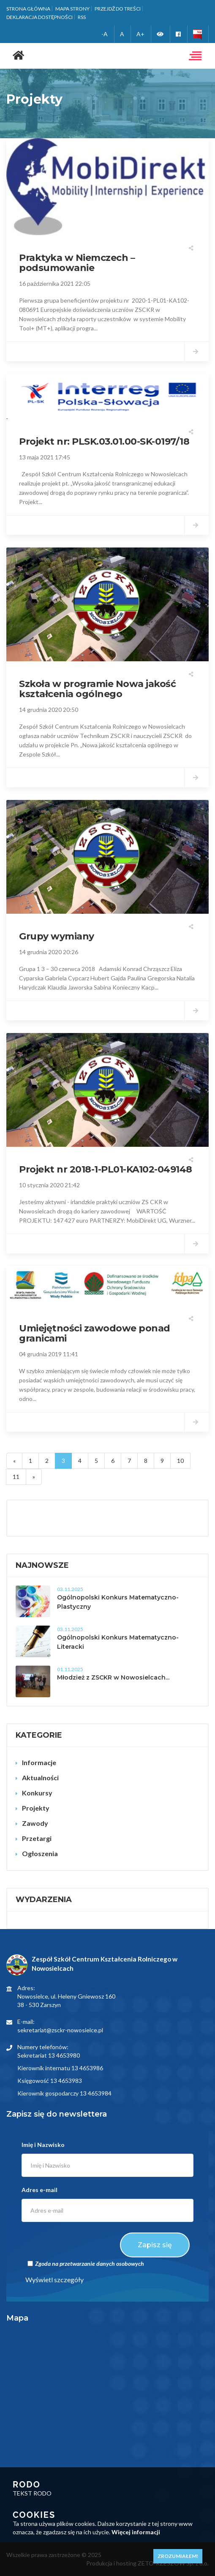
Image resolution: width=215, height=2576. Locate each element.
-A (104, 34)
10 (180, 1460)
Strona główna (28, 8)
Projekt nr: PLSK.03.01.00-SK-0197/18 (104, 441)
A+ (140, 34)
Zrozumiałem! (178, 2556)
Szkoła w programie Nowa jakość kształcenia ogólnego (97, 689)
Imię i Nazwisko (43, 2144)
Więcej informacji (136, 2532)
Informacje (39, 1762)
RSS (82, 17)
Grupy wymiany (56, 936)
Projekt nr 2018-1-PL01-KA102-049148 (105, 1169)
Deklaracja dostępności (39, 17)
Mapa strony (72, 8)
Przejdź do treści (118, 8)
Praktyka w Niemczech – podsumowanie (77, 263)
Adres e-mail (39, 2189)
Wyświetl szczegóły (54, 2279)
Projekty (35, 1808)
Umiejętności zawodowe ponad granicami (94, 1333)
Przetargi (37, 1838)
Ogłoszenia (40, 1853)
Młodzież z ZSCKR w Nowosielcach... (113, 1677)
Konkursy (37, 1793)
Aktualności (40, 1778)
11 (16, 1476)
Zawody (35, 1823)
